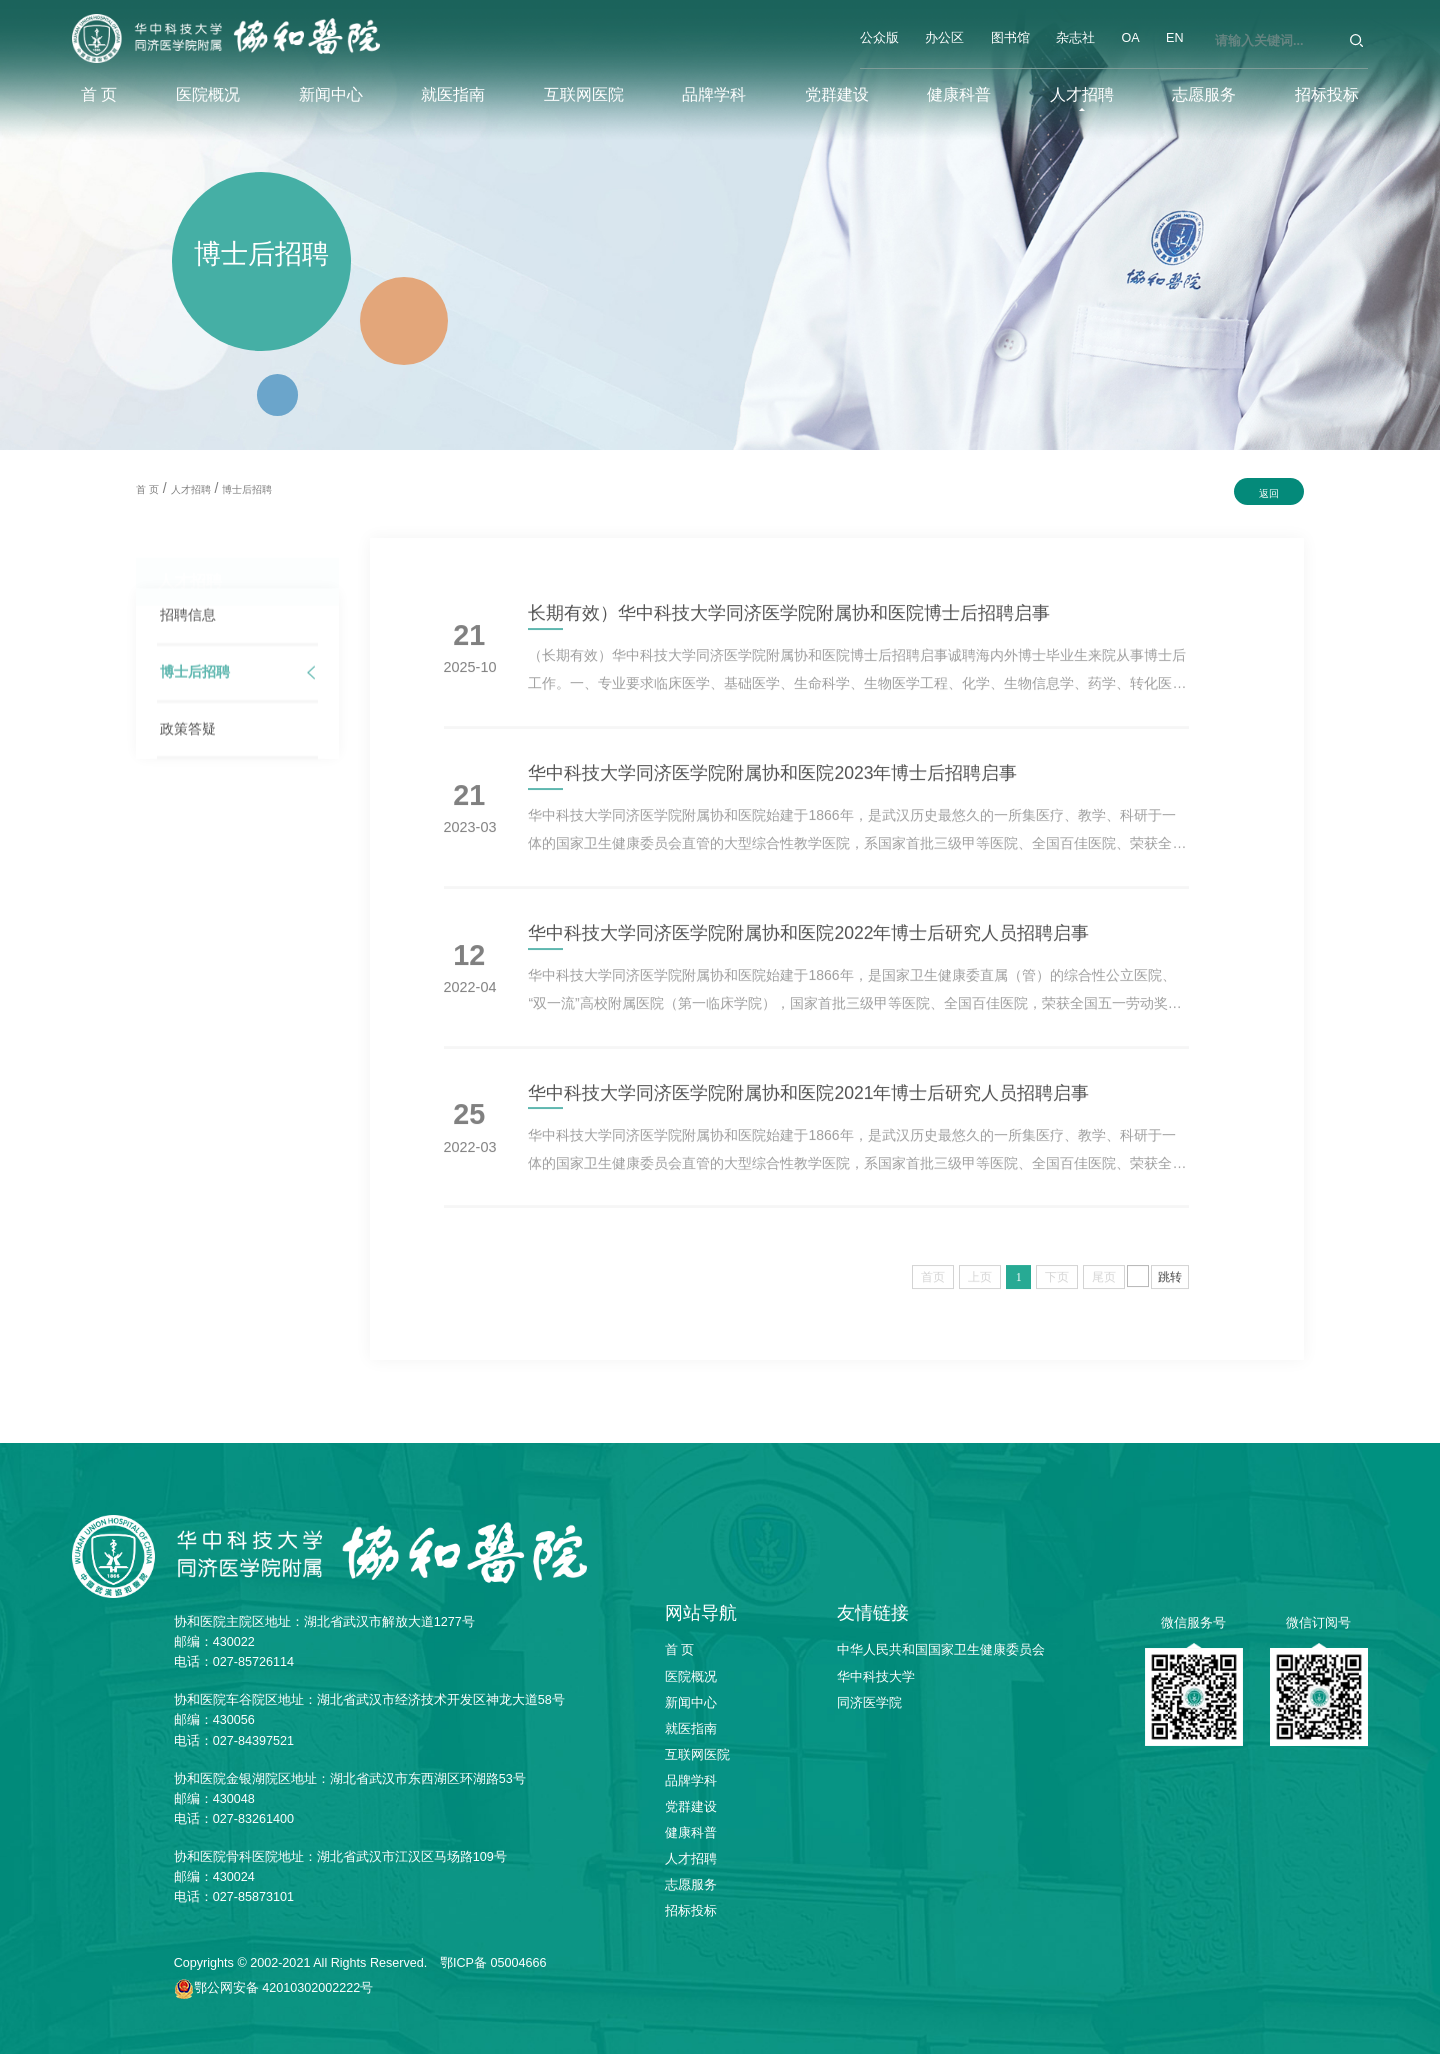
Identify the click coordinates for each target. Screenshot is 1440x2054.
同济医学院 (869, 1703)
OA (1130, 38)
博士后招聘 (247, 489)
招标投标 (1327, 94)
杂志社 (1075, 38)
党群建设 (837, 94)
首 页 (99, 94)
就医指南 (453, 94)
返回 (1269, 493)
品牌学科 (714, 94)
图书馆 (1010, 38)
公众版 (879, 38)
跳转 (1170, 1288)
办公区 (944, 38)
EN (1175, 38)
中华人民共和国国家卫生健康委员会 (941, 1650)
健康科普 (959, 94)
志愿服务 (1204, 94)
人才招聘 (1082, 94)
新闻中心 (331, 94)
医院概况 (208, 94)
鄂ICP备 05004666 (493, 1963)
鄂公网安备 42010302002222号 (284, 1988)
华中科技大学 (876, 1677)
